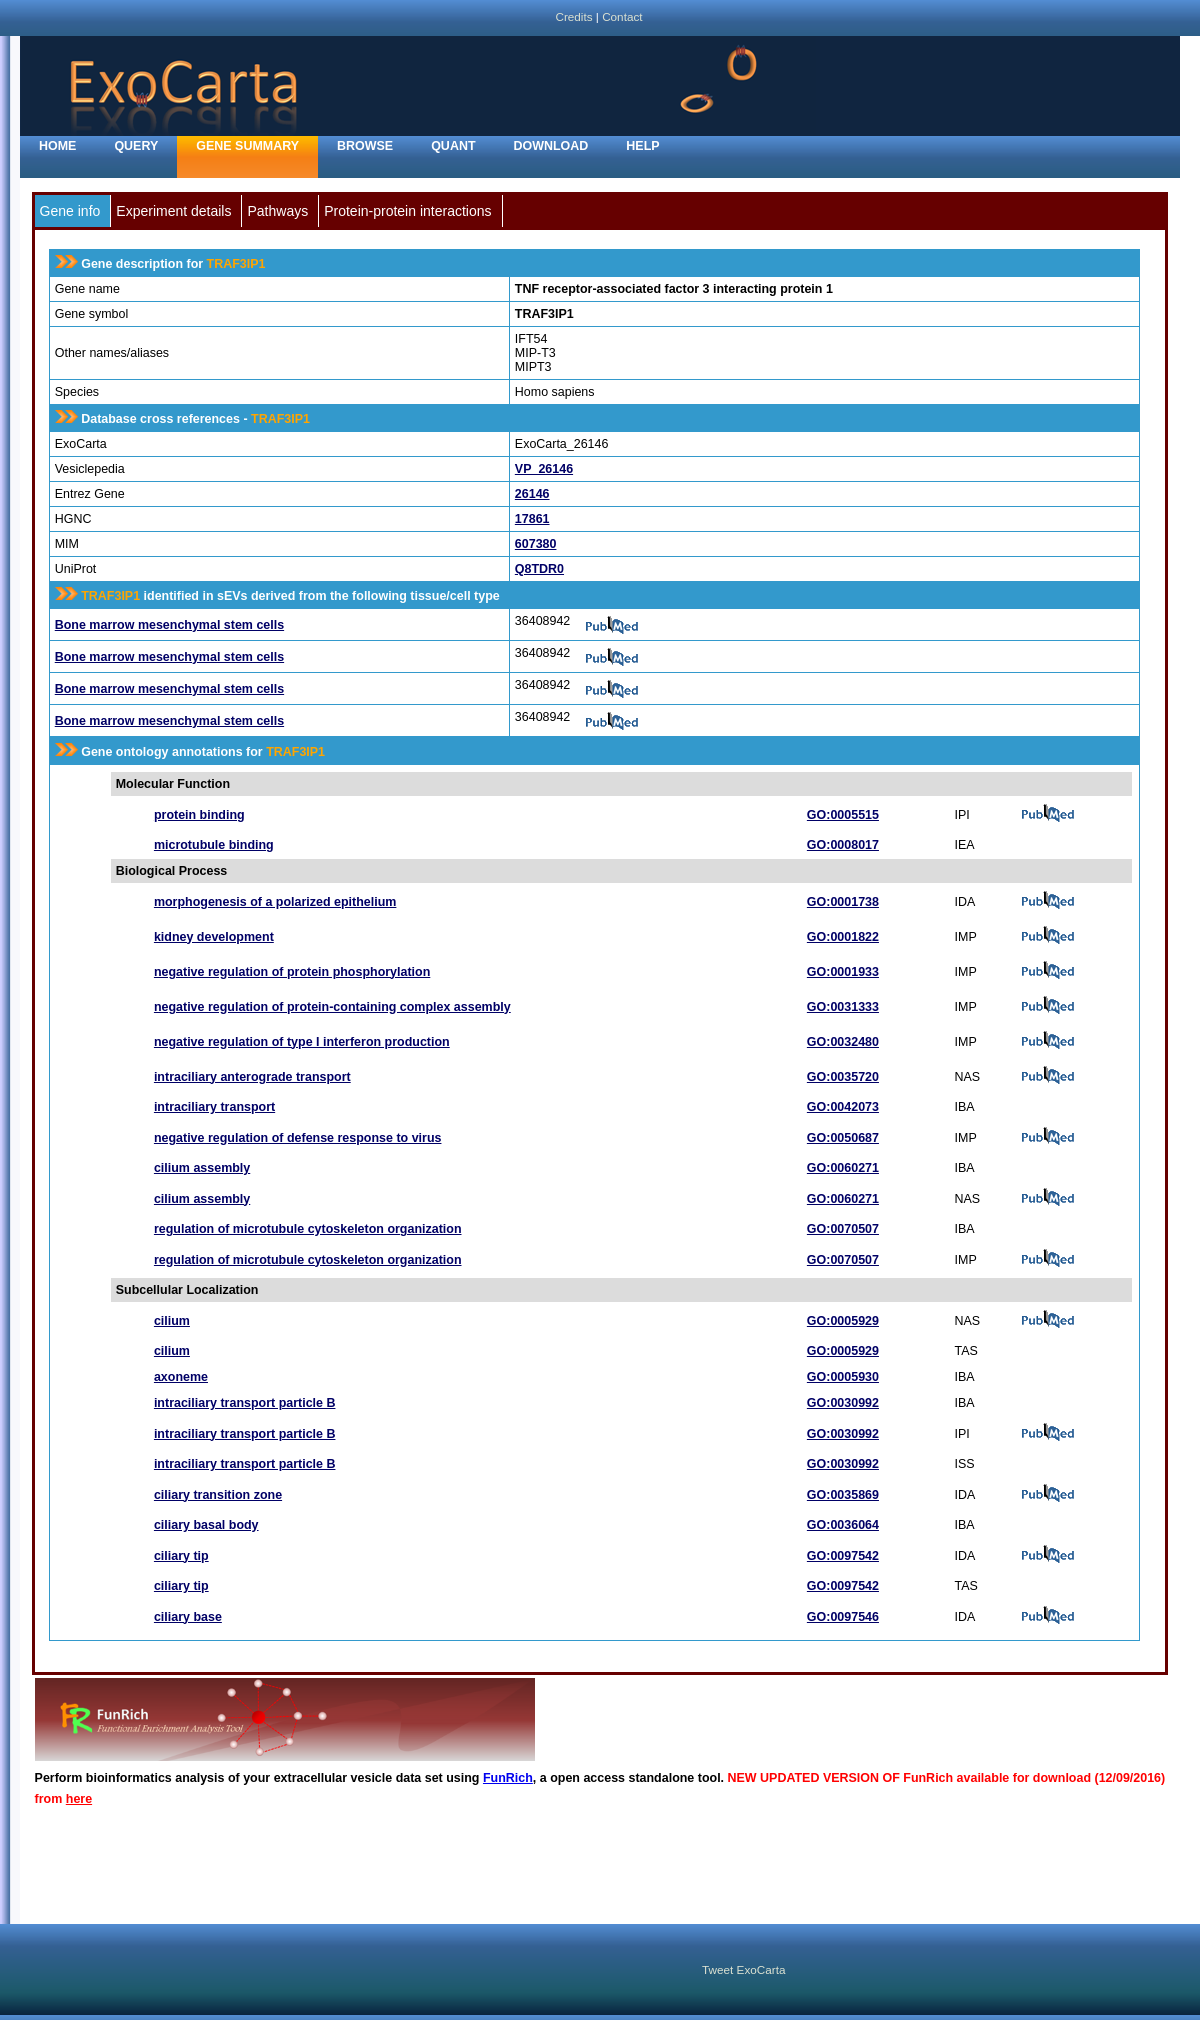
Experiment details (173, 211)
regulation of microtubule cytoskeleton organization (308, 1229)
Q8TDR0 (539, 569)
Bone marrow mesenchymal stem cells (169, 625)
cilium (172, 1321)
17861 (532, 519)
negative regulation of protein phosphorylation (292, 972)
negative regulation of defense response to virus (298, 1138)
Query (136, 146)
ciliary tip (181, 1556)
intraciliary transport (214, 1107)
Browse (365, 146)
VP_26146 (544, 469)
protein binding (199, 815)
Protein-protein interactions (407, 211)
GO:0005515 (843, 815)
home (57, 146)
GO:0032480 (843, 1042)
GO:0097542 (843, 1556)
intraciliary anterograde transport (252, 1077)
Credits (573, 16)
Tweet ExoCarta (743, 1969)
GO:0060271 (843, 1168)
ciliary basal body (206, 1525)
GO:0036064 (843, 1525)
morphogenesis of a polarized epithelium (275, 902)
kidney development (214, 937)
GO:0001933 (843, 972)
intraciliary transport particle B (245, 1403)
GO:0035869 (843, 1495)
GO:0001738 (843, 902)
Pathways (277, 211)
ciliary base (188, 1617)
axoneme (181, 1377)
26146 (532, 494)
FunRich (508, 1778)
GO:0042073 (843, 1107)
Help (642, 146)
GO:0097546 (843, 1617)
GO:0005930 (843, 1377)
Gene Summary (247, 146)
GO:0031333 (843, 1007)
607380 (536, 544)
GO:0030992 (843, 1403)
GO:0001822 (843, 937)
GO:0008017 (843, 845)
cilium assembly (202, 1168)
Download (551, 146)
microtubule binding (214, 845)
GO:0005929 (843, 1321)
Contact (622, 16)
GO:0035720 (843, 1077)
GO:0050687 (843, 1138)
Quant (453, 146)
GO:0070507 (843, 1229)
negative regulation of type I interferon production (302, 1042)
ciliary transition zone (218, 1495)
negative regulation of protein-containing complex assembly (332, 1007)
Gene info (70, 211)
